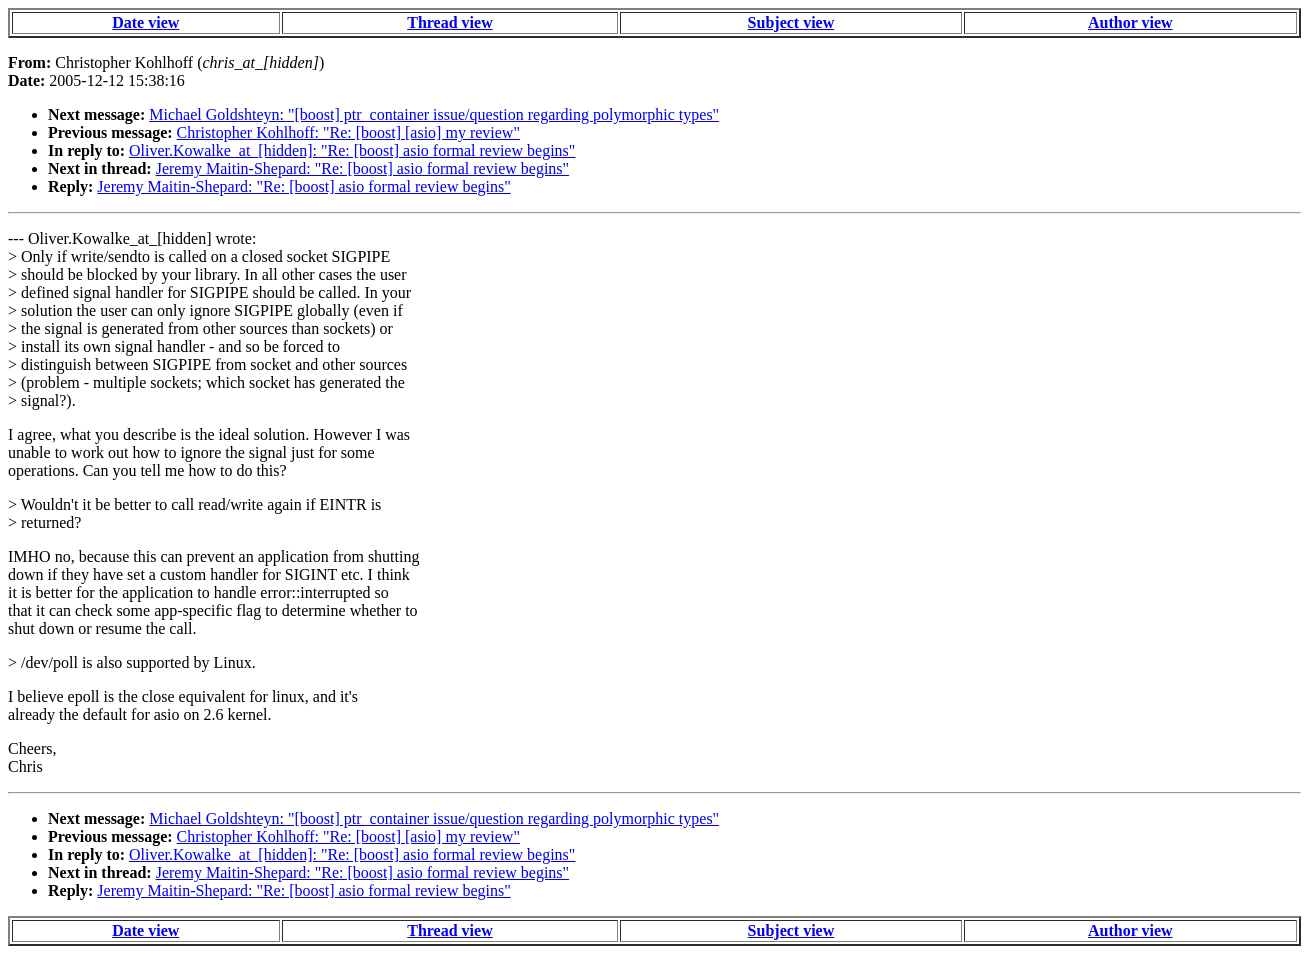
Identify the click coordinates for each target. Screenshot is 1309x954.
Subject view (791, 22)
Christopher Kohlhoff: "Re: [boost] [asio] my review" (348, 132)
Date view (145, 22)
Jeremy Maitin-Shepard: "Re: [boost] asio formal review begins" (362, 168)
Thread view (449, 22)
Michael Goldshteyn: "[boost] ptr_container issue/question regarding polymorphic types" (434, 114)
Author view (1130, 22)
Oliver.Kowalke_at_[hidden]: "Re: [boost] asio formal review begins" (352, 150)
